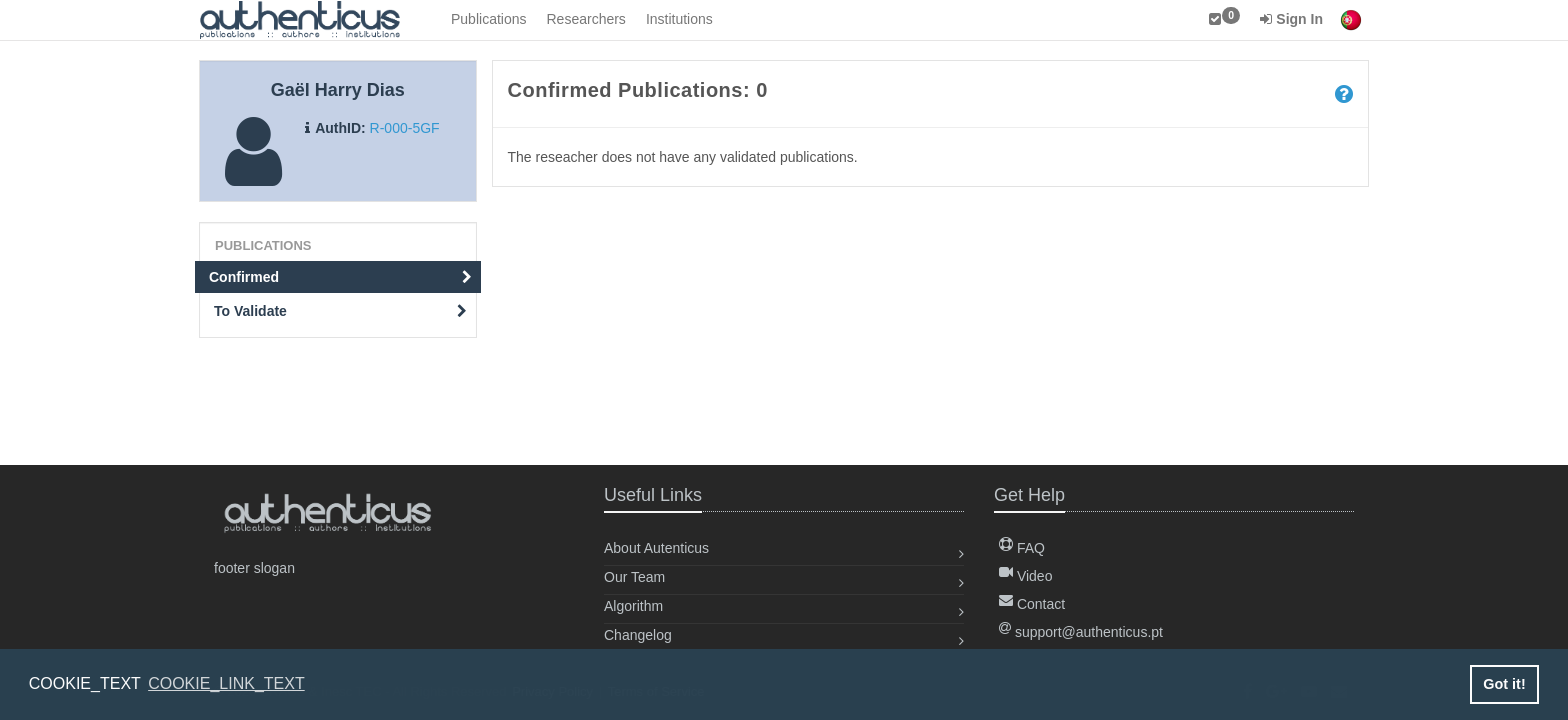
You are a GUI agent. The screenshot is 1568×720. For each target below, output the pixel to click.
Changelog (638, 635)
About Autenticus (656, 548)
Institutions (679, 19)
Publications (489, 19)
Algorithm (633, 606)
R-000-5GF (405, 128)
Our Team (634, 577)
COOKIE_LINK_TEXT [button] (226, 683)
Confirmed (340, 277)
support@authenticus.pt (1081, 632)
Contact (1032, 604)
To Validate (340, 311)
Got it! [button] (1504, 684)
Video (1025, 576)
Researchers (586, 19)
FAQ (1022, 548)
